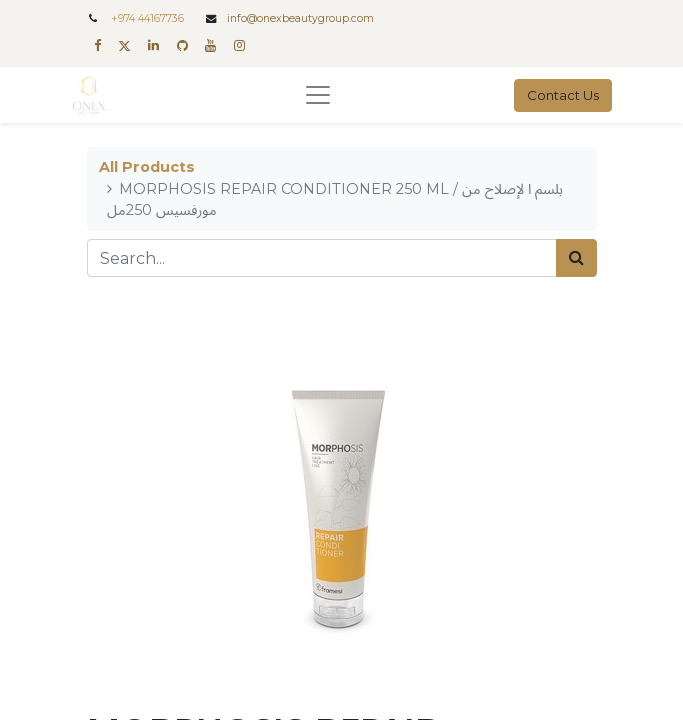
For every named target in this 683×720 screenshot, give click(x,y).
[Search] (576, 258)
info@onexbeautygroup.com (300, 18)
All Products (147, 167)
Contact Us (563, 95)
